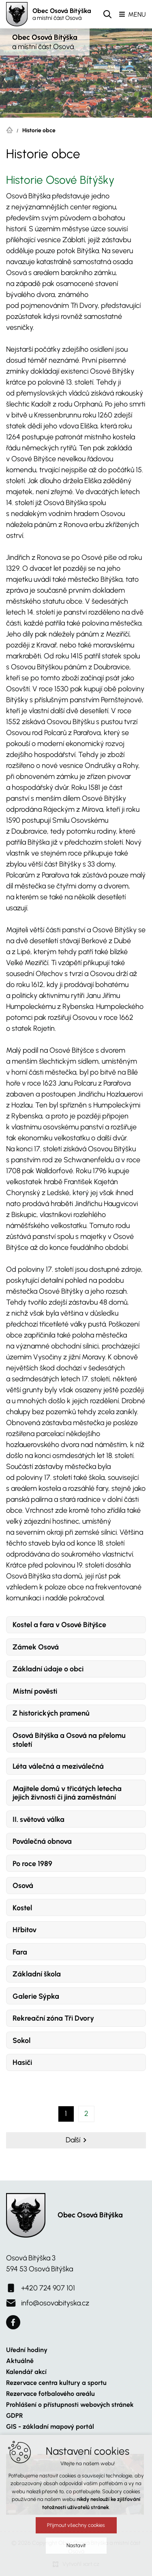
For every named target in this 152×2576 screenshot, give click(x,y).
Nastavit (76, 2558)
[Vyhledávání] (107, 14)
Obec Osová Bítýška (61, 14)
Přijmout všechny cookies (76, 2538)
